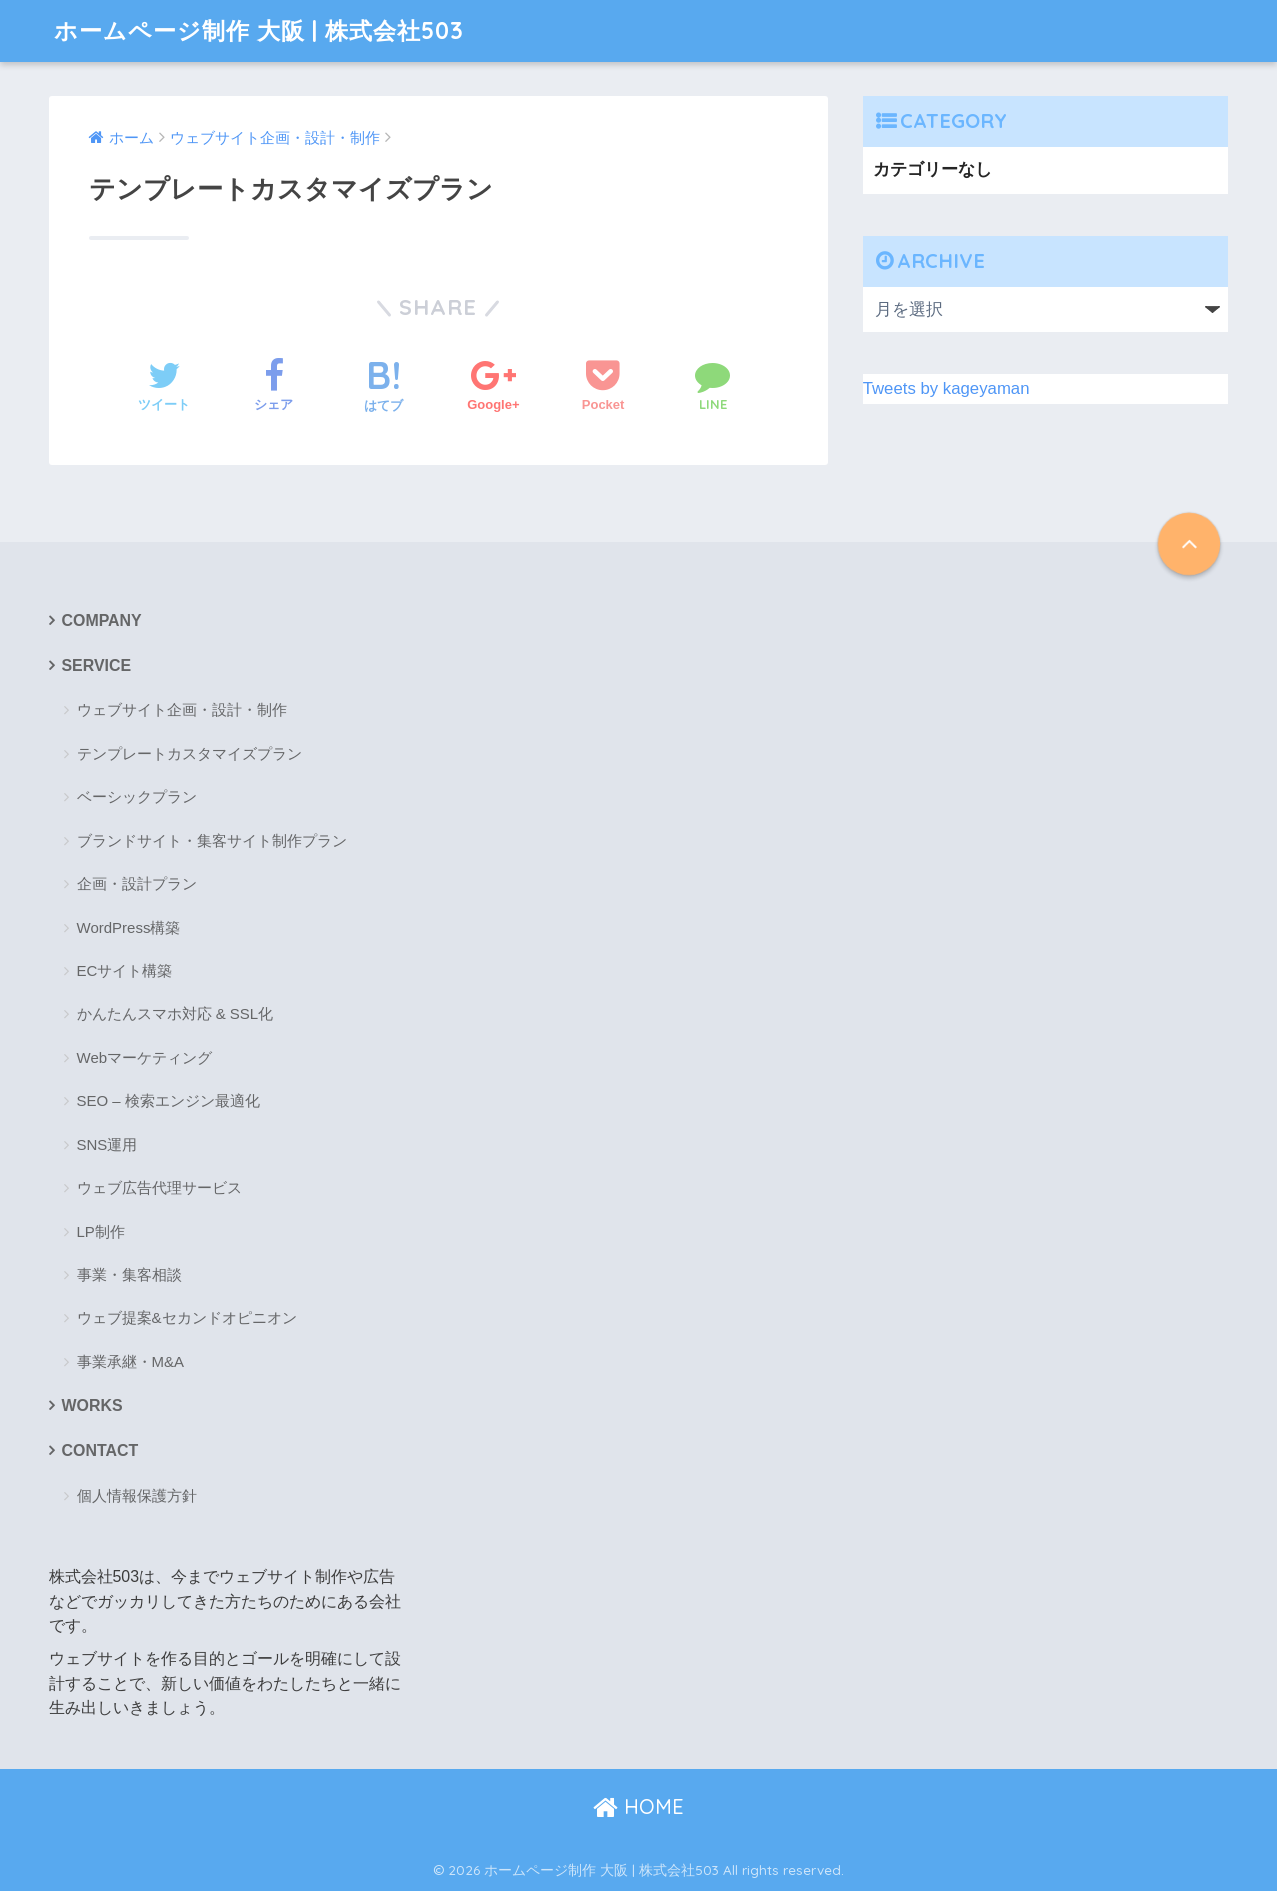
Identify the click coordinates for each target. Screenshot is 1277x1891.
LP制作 (101, 1231)
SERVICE (97, 665)
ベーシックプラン (137, 796)
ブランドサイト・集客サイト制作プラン (212, 840)
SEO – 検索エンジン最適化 (168, 1100)
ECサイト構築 (125, 970)
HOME (638, 1806)
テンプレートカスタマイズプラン (189, 753)
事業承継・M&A (131, 1361)
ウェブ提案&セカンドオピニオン (187, 1317)
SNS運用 (107, 1144)
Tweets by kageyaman (946, 388)
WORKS (92, 1405)
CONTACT (100, 1450)
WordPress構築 (129, 927)
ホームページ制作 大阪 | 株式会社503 (259, 30)
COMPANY (102, 620)
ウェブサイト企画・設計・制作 (182, 709)
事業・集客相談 (129, 1274)
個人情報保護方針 (137, 1495)
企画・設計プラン (137, 883)
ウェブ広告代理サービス (159, 1187)
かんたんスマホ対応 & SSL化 (175, 1013)
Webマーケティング (145, 1057)
